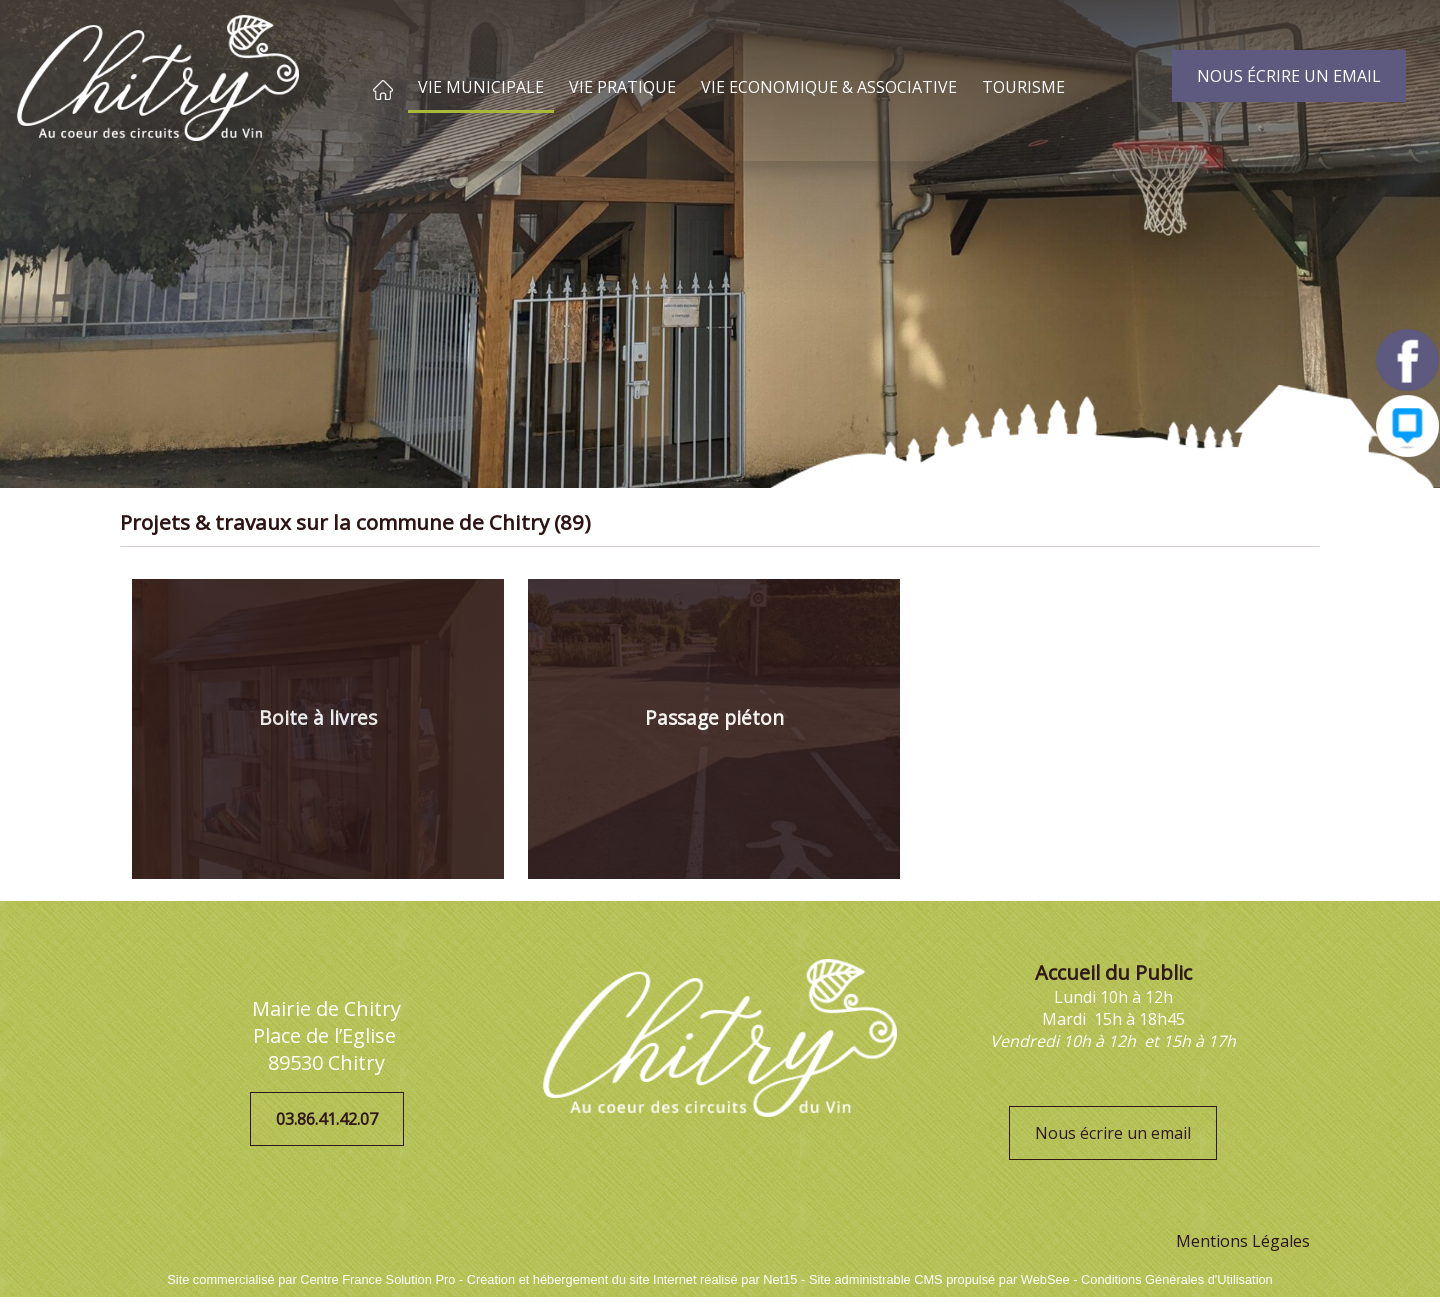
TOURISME (1023, 87)
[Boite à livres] (318, 729)
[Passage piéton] (714, 729)
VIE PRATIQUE (622, 87)
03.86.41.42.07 (327, 1119)
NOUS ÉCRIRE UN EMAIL (1289, 76)
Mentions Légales (1243, 1241)
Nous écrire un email (1113, 1133)
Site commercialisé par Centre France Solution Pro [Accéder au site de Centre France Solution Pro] (311, 1279)
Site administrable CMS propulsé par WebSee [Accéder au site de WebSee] (939, 1279)
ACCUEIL (383, 90)
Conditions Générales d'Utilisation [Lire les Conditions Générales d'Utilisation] (1177, 1279)
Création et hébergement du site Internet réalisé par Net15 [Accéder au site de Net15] (632, 1279)
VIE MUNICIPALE (481, 87)
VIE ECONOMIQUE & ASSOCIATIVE (829, 87)
